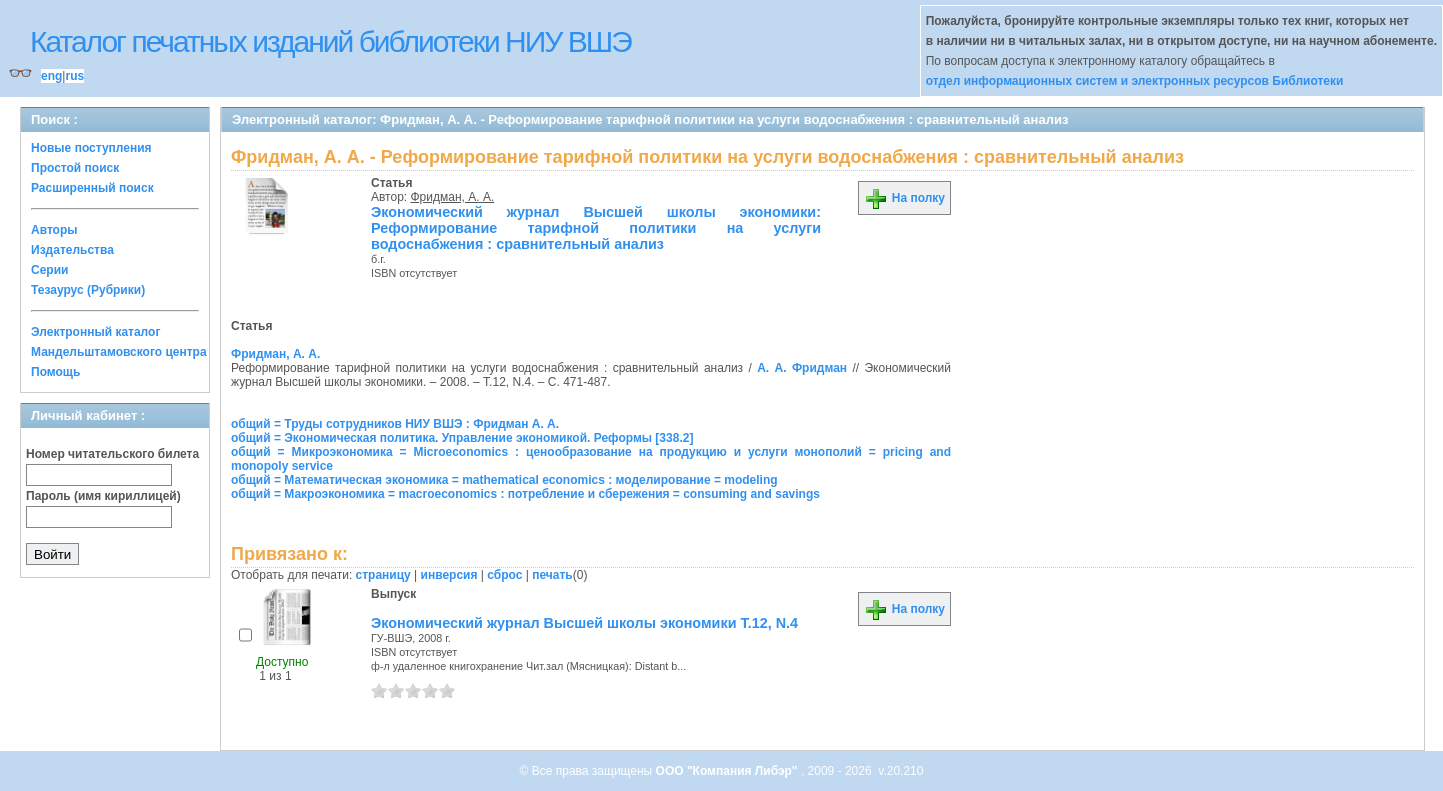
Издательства (72, 250)
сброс (504, 575)
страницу (383, 575)
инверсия (449, 575)
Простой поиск (75, 168)
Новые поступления (91, 148)
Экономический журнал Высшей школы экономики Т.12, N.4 (584, 623)
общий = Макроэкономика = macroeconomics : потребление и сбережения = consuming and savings (525, 494)
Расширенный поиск (92, 188)
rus (74, 76)
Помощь (55, 372)
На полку (904, 198)
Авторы (54, 230)
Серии (49, 270)
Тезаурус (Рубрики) (88, 290)
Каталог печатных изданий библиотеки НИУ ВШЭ (330, 41)
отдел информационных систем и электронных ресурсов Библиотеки (1135, 81)
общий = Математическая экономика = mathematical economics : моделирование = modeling (504, 480)
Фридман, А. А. (453, 197)
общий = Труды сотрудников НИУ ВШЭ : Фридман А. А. (395, 424)
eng (51, 76)
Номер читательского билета (112, 454)
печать (552, 575)
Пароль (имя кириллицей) (103, 496)
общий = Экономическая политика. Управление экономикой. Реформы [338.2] (462, 438)
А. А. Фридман (802, 368)
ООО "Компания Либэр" (728, 771)
